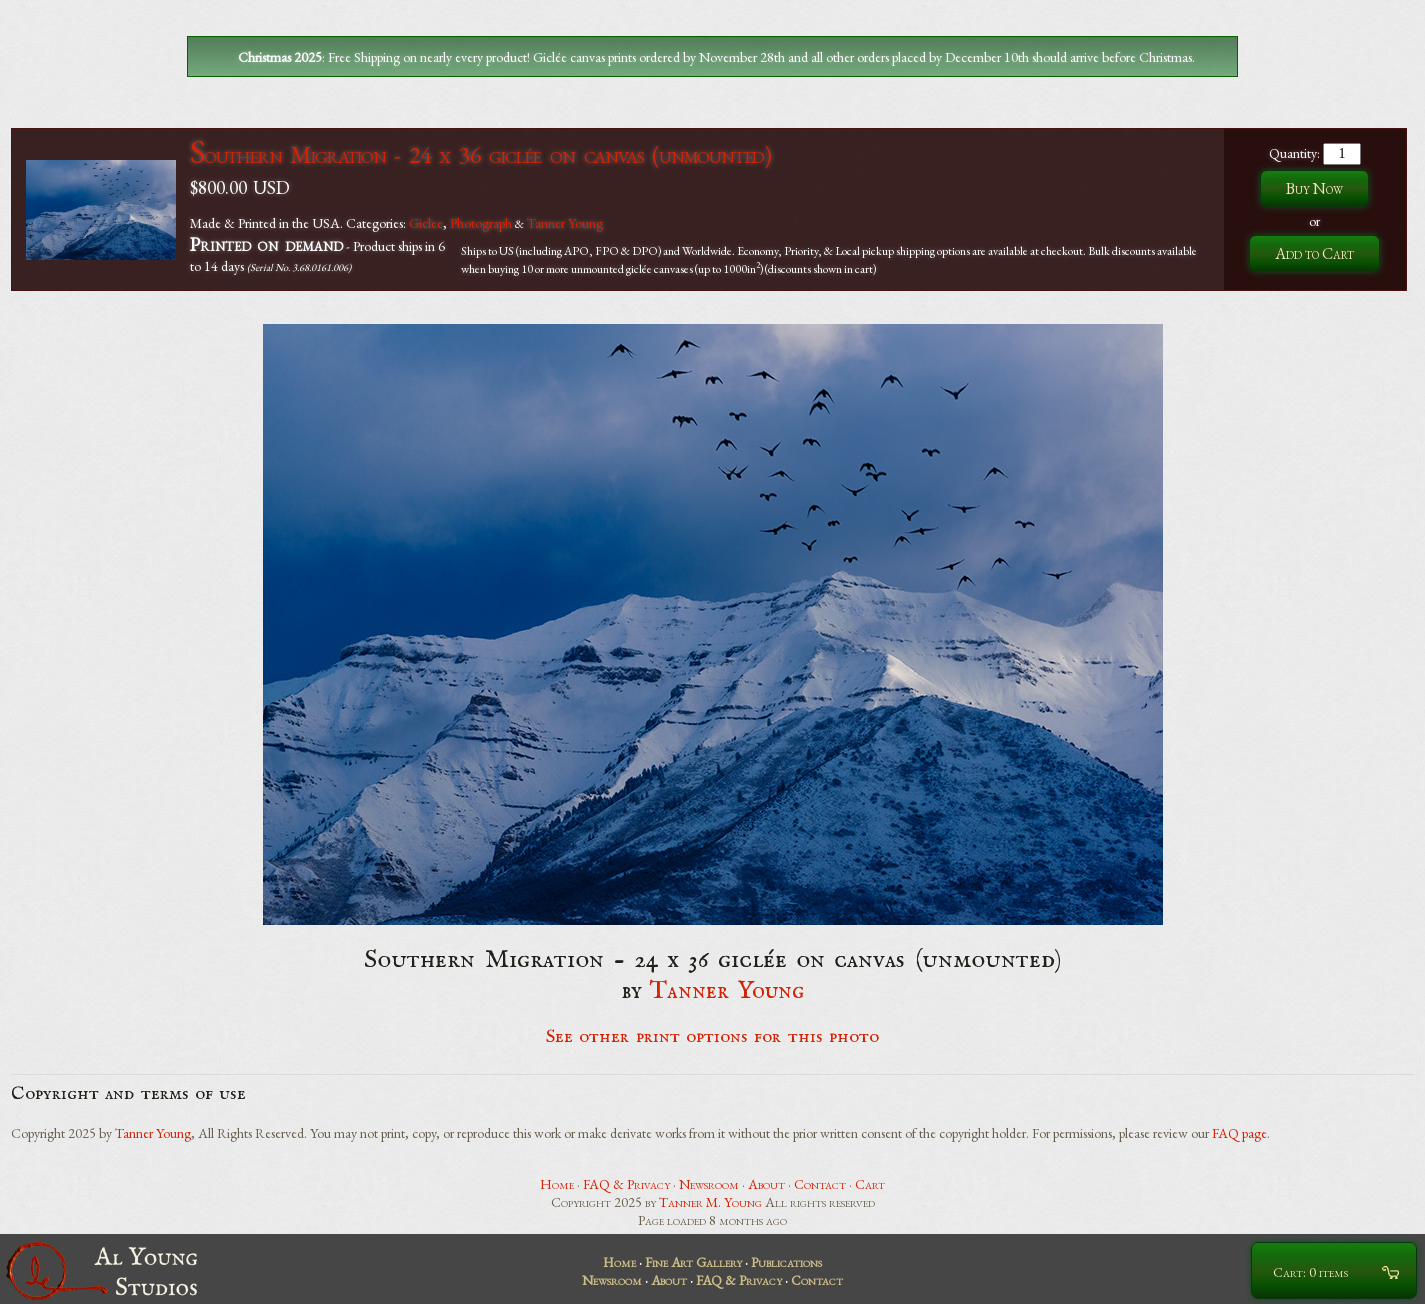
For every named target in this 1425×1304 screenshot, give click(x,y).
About (766, 1184)
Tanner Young (565, 223)
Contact (820, 1184)
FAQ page (1239, 1133)
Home (557, 1184)
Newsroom (709, 1184)
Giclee (426, 223)
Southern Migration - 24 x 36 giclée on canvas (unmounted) (480, 154)
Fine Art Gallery (693, 1262)
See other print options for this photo (712, 1037)
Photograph (481, 223)
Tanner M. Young (710, 1202)
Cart (870, 1184)
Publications (786, 1262)
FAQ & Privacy (626, 1184)
